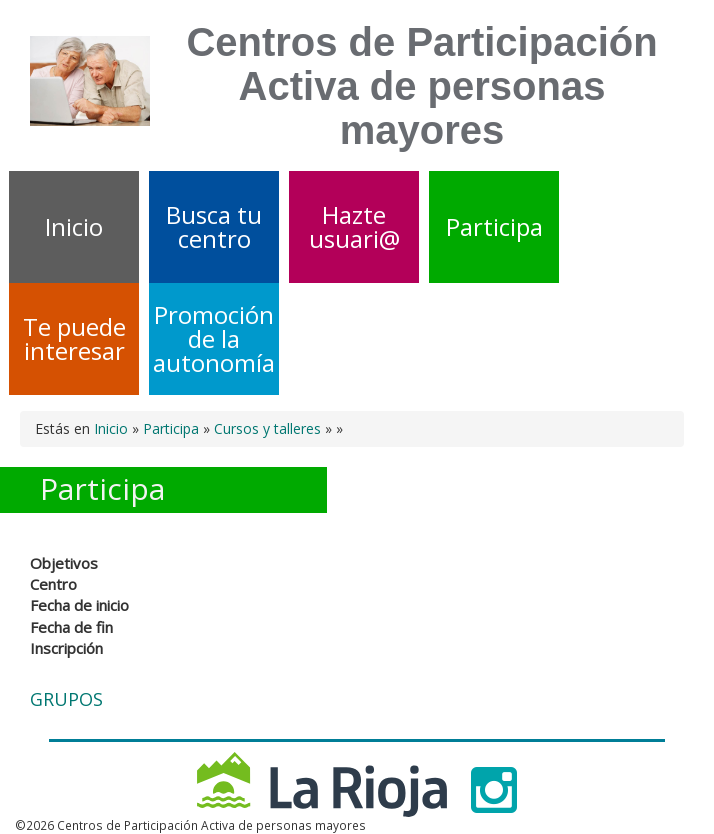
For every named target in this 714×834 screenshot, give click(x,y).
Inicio (74, 226)
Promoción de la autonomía (214, 338)
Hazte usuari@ (354, 226)
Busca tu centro (214, 226)
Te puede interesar (74, 338)
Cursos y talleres (267, 428)
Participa (494, 226)
